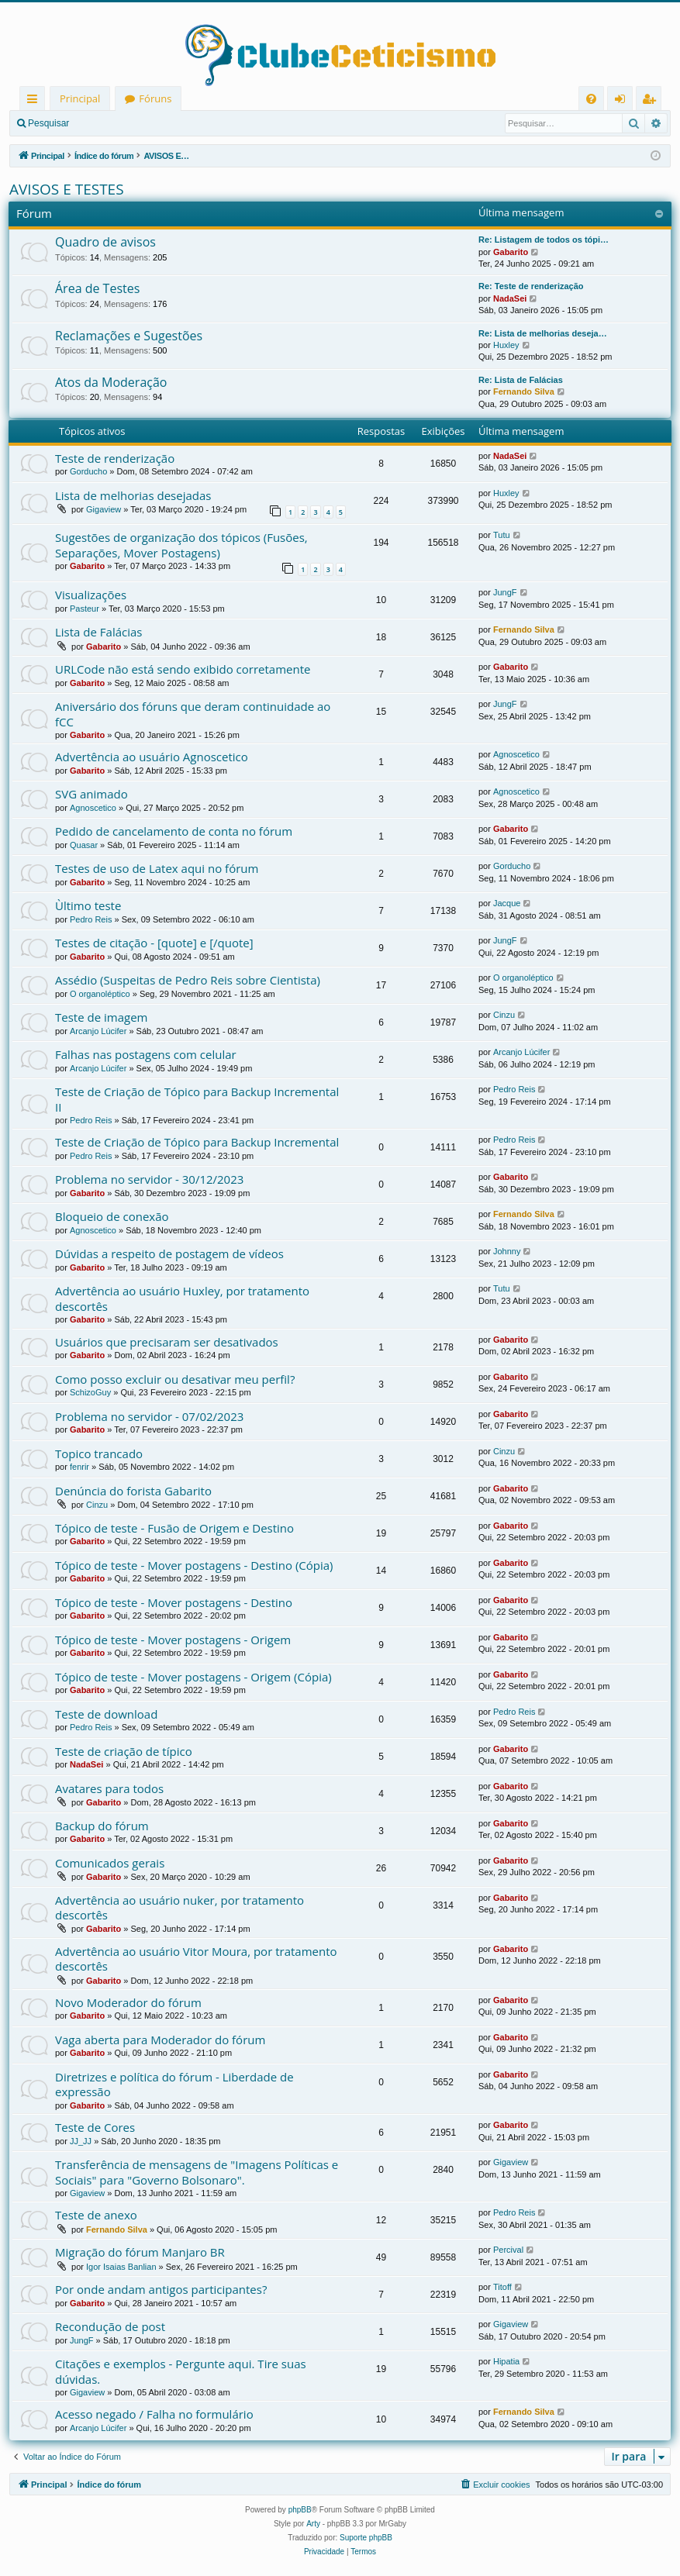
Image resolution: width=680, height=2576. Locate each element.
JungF (505, 592)
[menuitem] (591, 99)
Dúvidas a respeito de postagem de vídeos (169, 1253)
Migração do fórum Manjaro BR (140, 2252)
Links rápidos (35, 101)
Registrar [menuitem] (652, 101)
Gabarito (510, 252)
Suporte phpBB (366, 2537)
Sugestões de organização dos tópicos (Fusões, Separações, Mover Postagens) (181, 544)
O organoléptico (100, 993)
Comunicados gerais (109, 1863)
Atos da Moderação (111, 382)
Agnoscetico (516, 754)
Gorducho (88, 471)
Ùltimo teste (88, 905)
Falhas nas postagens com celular (145, 1054)
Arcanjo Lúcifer (98, 1031)
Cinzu (504, 1014)
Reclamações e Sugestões (128, 335)
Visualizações (90, 594)
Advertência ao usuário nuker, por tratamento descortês (179, 1907)
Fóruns (155, 98)
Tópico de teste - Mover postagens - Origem (173, 1639)
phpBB (300, 2509)
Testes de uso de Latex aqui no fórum (156, 868)
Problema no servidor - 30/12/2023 (149, 1179)
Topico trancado (99, 1453)
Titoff (502, 2287)
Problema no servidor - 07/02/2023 (149, 1416)
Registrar (159, 123)
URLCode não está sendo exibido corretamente (182, 669)
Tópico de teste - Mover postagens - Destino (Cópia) (194, 1565)
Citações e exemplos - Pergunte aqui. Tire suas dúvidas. (180, 2371)
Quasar (84, 845)
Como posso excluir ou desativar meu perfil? (175, 1379)
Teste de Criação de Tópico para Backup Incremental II (197, 1099)
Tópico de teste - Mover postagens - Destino (173, 1602)
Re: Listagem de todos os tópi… (543, 239)
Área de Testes (97, 288)
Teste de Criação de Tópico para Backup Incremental (197, 1142)
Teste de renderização (114, 458)
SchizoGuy (90, 1392)
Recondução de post (110, 2326)
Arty (313, 2523)
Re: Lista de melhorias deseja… (542, 333)
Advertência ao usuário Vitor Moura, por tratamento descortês (196, 1958)
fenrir (79, 1466)
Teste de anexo (96, 2215)
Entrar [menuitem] (624, 101)
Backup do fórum (102, 1825)
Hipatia (506, 2361)
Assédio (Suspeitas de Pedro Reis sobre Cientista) (187, 980)
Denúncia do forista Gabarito (133, 1490)
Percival (508, 2249)
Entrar (105, 123)
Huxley (506, 345)
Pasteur (84, 608)
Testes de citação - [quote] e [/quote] (154, 942)
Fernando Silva (523, 391)
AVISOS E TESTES (66, 189)
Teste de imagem (101, 1017)
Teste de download (106, 1714)
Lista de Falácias (99, 632)
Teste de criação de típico (123, 1751)
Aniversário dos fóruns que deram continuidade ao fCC (192, 713)
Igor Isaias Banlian (121, 2266)
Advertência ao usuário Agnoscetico (151, 756)
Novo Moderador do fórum (128, 2002)
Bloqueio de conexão (112, 1216)
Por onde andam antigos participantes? (161, 2289)
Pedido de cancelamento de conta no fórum (173, 831)
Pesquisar (48, 123)
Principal (80, 98)
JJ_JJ (80, 2141)
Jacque (506, 903)
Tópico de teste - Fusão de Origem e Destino (174, 1528)
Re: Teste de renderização (531, 286)
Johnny (506, 1251)
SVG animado (91, 794)
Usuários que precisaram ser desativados (166, 1342)
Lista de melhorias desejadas (133, 495)
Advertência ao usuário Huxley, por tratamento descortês (182, 1298)
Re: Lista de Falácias (520, 380)
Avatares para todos (109, 1788)
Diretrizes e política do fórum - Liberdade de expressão (174, 2084)
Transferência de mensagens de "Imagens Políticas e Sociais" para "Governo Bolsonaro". (196, 2172)
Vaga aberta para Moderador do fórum (160, 2039)
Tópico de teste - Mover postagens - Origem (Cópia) (193, 1677)
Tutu (501, 535)
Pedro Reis (91, 919)
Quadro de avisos (105, 241)
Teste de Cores (95, 2127)
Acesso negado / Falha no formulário (154, 2414)
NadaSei (509, 298)
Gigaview (103, 509)
